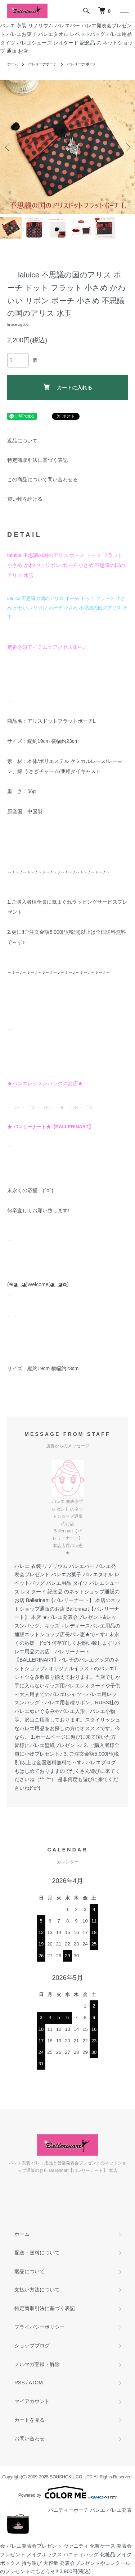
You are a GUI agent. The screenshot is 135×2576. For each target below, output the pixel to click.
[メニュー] (124, 11)
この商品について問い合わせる (42, 479)
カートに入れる (67, 387)
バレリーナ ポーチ (82, 64)
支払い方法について (37, 2289)
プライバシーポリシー (39, 2327)
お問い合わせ (29, 2438)
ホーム (12, 64)
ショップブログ (32, 2345)
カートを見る (29, 2420)
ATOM (36, 2382)
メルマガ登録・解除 (37, 2364)
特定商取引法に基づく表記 (37, 460)
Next (127, 147)
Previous (8, 147)
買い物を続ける (24, 499)
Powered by (67, 2492)
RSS (19, 2382)
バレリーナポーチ (42, 64)
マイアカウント (32, 2401)
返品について (22, 441)
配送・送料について (37, 2253)
